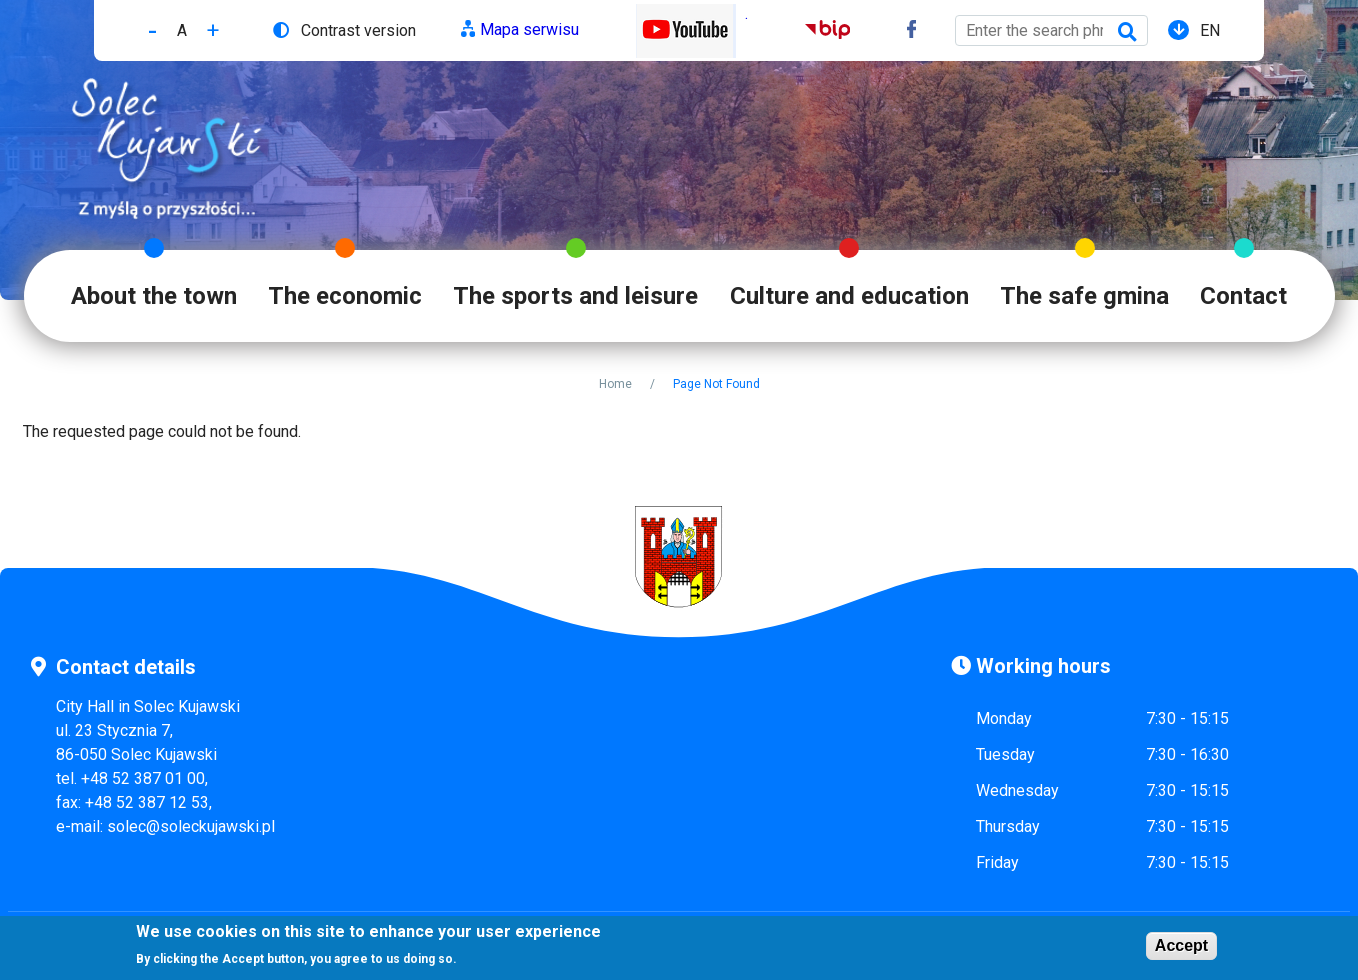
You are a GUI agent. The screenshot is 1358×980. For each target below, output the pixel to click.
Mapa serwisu (529, 29)
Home (615, 384)
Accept (1181, 947)
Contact (1243, 296)
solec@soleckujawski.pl (191, 826)
